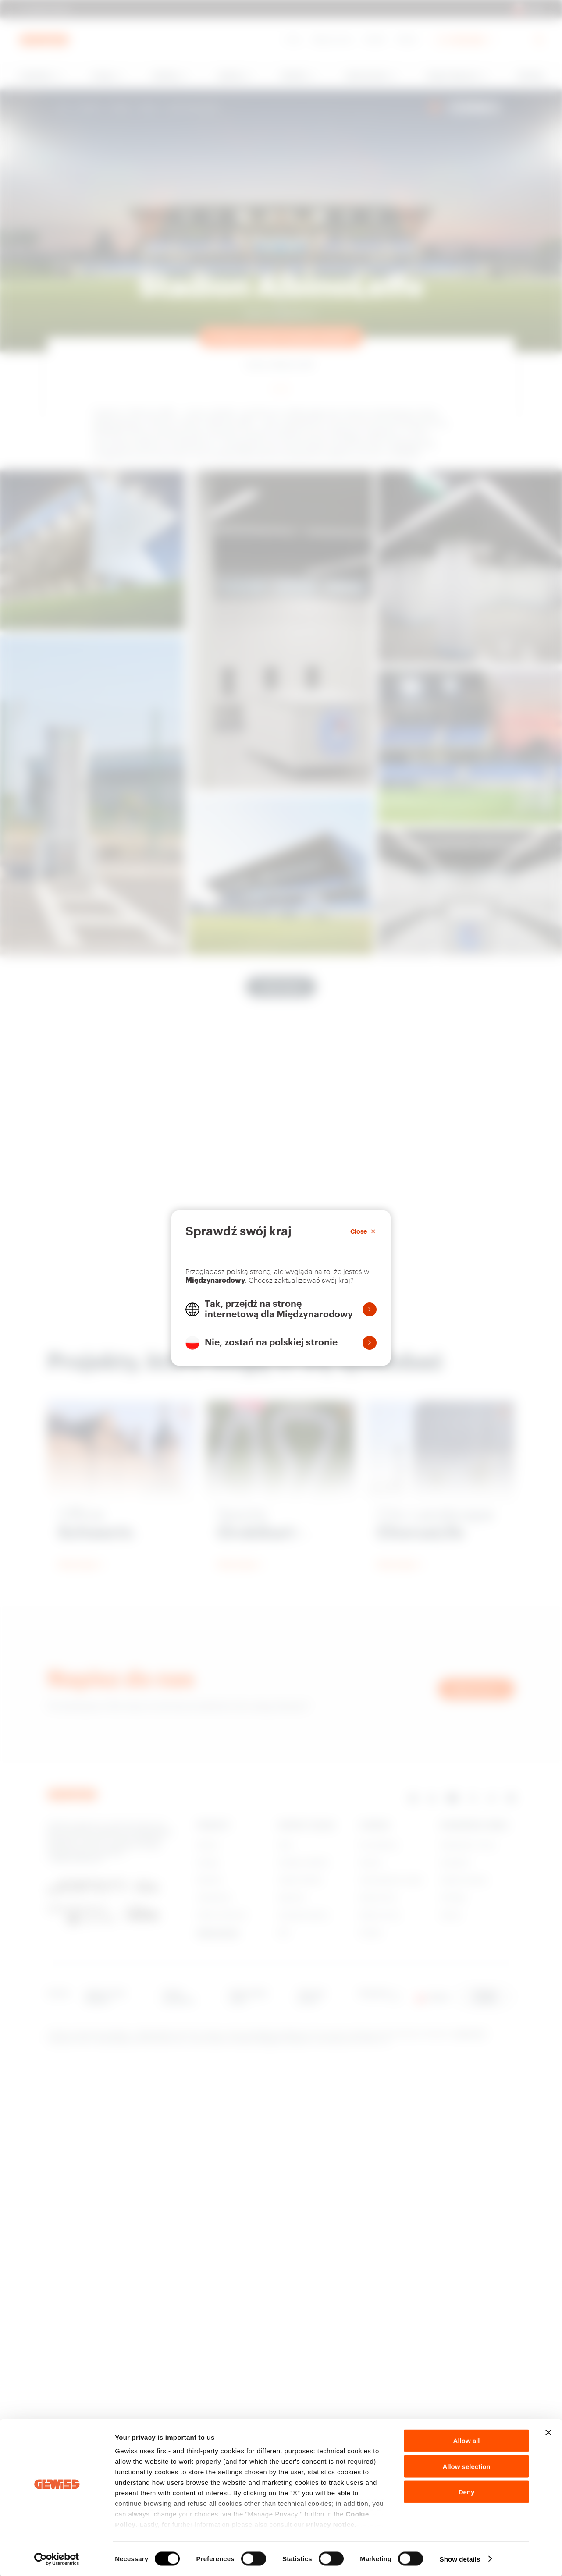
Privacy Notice (330, 2524)
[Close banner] (548, 2433)
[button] (281, 1309)
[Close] (363, 1231)
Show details (460, 2558)
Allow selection (466, 2466)
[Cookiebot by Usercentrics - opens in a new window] (56, 2558)
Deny (467, 2492)
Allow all (466, 2441)
